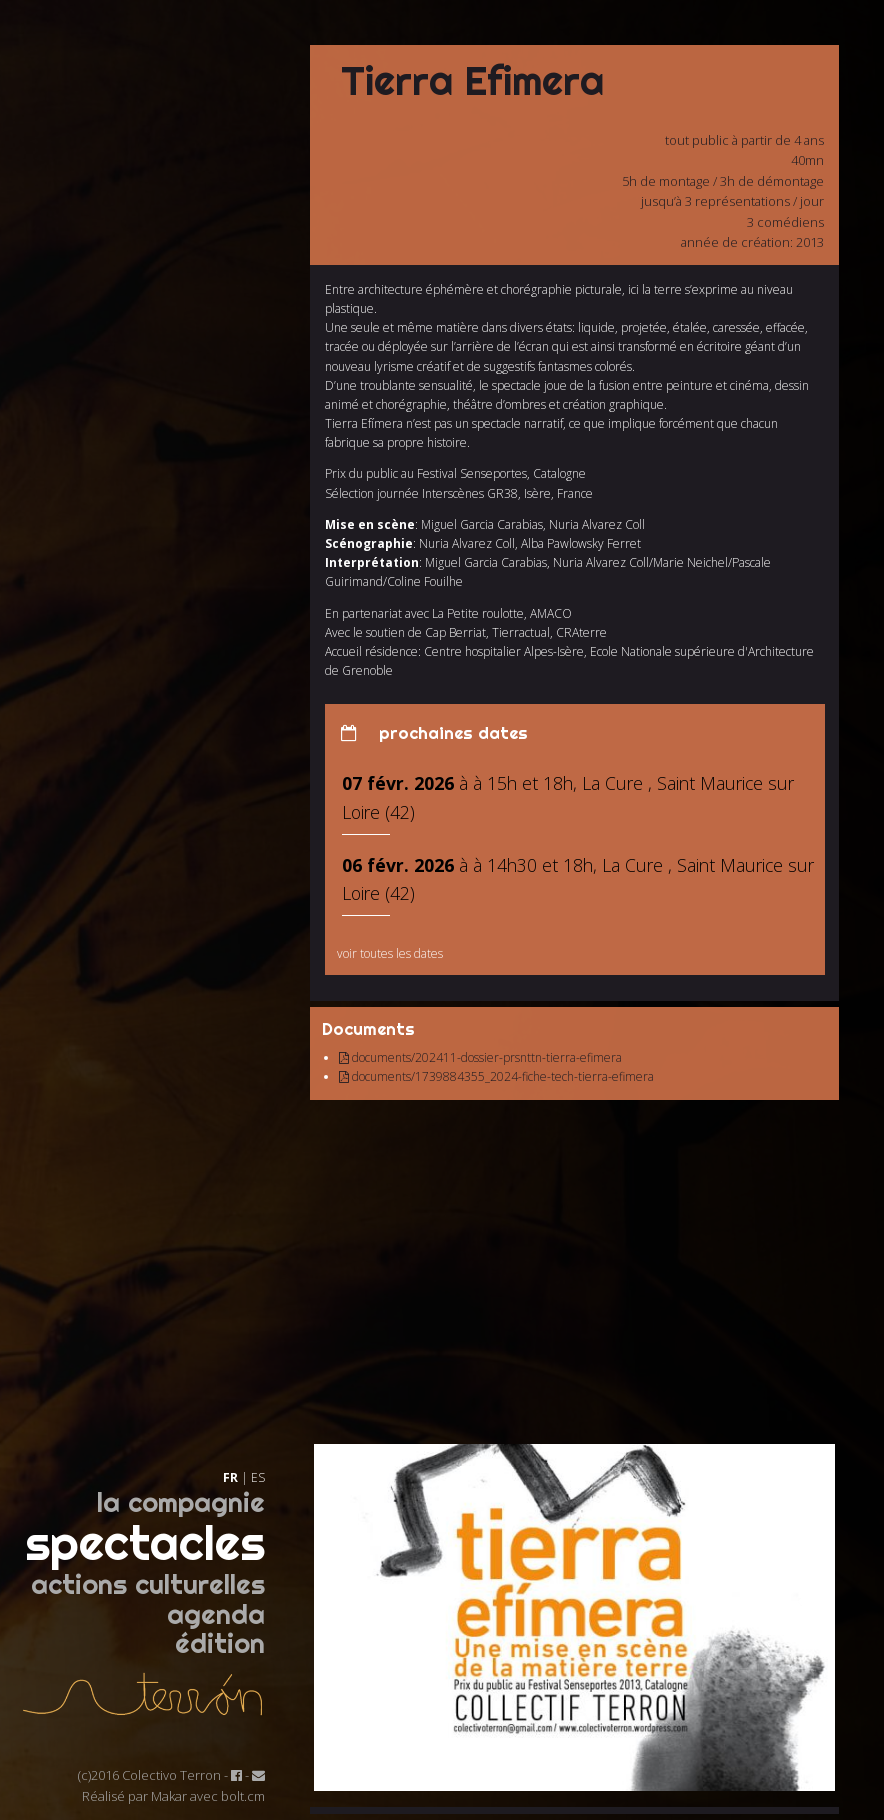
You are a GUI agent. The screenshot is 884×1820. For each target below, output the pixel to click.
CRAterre (581, 632)
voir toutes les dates (390, 953)
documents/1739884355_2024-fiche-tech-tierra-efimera (496, 1076)
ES (258, 1477)
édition (220, 1643)
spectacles (145, 1542)
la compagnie (181, 1502)
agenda (216, 1614)
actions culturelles (148, 1584)
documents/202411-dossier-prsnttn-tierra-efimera (480, 1057)
